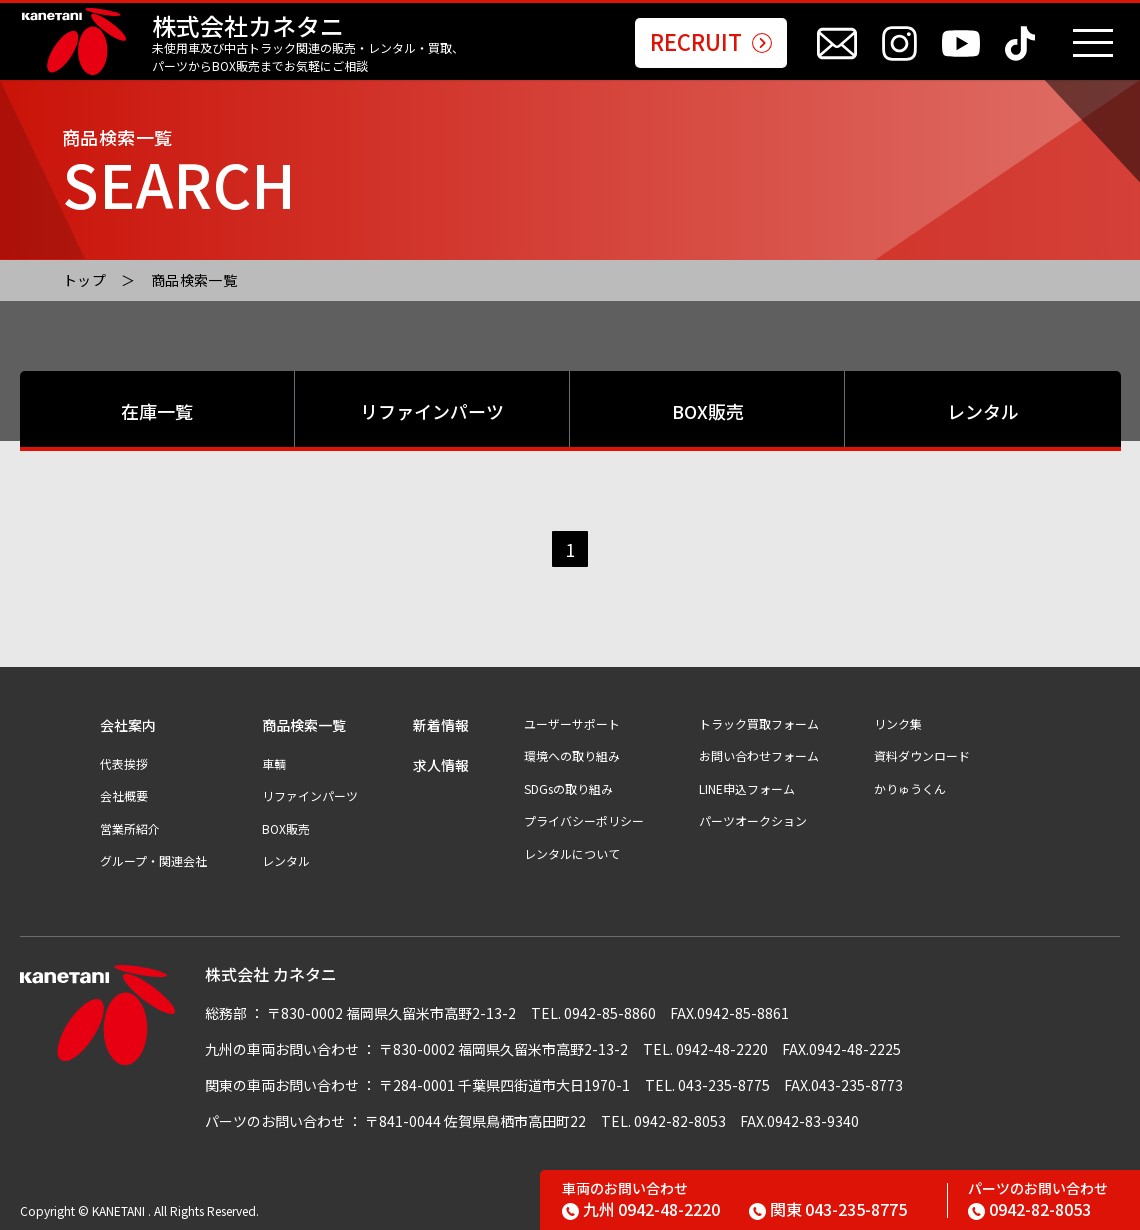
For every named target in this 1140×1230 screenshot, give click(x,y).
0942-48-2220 (641, 1209)
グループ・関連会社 (153, 861)
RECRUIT (711, 43)
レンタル (983, 411)
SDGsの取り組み (568, 789)
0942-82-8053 (1029, 1209)
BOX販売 (708, 411)
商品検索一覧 (194, 280)
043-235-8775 (828, 1209)
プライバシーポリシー (584, 821)
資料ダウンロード (922, 756)
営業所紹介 (130, 829)
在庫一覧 (157, 411)
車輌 (274, 764)
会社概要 (124, 796)
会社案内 (128, 725)
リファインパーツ (432, 411)
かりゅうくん (910, 789)
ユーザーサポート (572, 724)
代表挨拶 (124, 764)
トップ (84, 280)
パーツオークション (753, 821)
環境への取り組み (572, 756)
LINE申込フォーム (747, 789)
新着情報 (441, 725)
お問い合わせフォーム (759, 756)
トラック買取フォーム (759, 724)
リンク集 (898, 724)
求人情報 (441, 765)
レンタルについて (572, 854)
